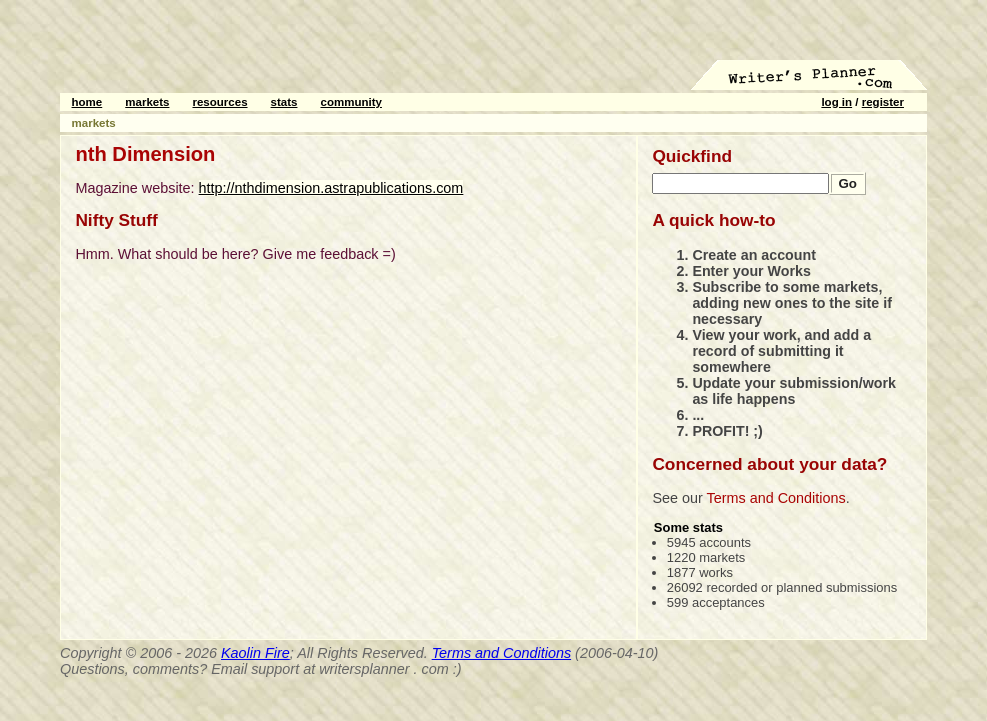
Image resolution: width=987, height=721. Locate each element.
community (351, 102)
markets (147, 102)
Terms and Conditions (776, 498)
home (87, 102)
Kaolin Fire (255, 653)
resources (219, 102)
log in (836, 102)
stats (284, 102)
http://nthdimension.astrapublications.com (331, 188)
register (883, 102)
